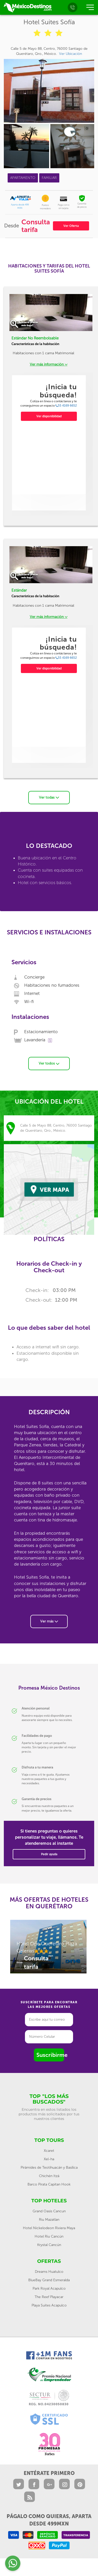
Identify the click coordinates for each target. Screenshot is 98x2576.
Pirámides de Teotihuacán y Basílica (49, 2167)
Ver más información (48, 364)
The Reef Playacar (49, 2297)
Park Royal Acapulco (49, 2288)
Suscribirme (50, 2055)
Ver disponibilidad (49, 416)
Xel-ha (49, 2159)
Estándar (19, 590)
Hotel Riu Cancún (49, 2236)
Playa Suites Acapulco (49, 2305)
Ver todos (49, 1063)
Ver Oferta (71, 226)
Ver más (49, 1621)
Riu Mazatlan (49, 2219)
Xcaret (49, 2150)
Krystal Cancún (49, 2245)
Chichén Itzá (49, 2176)
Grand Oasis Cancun (49, 2211)
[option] (49, 442)
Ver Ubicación (70, 54)
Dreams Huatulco (49, 2271)
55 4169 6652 (66, 405)
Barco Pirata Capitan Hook (49, 2184)
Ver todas (49, 797)
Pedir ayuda (49, 1854)
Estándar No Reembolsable (35, 338)
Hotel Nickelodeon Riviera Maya (49, 2228)
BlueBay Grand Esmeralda (49, 2280)
